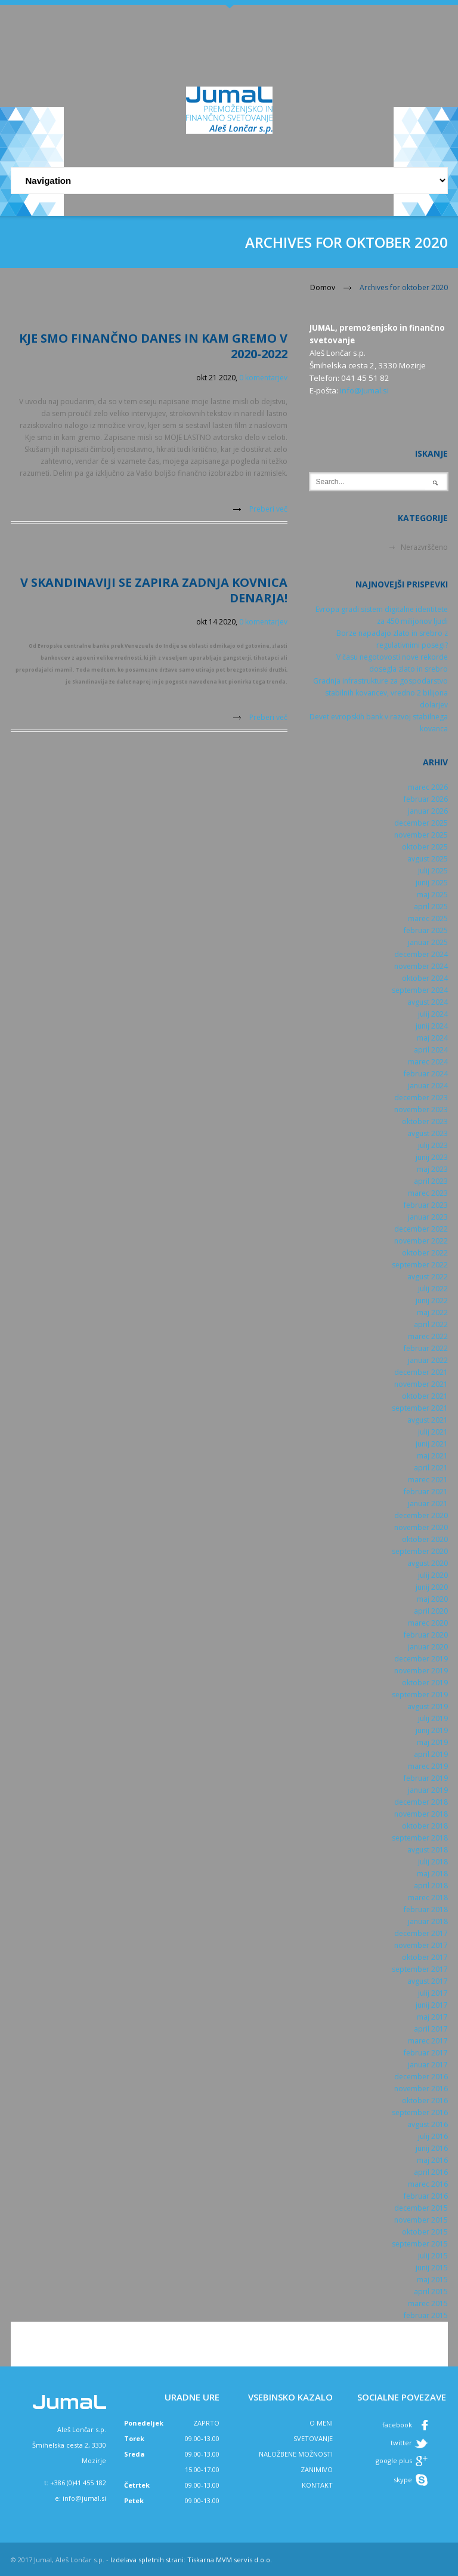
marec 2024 (428, 1062)
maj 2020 (432, 1599)
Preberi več (268, 509)
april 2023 (431, 1181)
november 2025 (421, 835)
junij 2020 (432, 1587)
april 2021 (431, 1468)
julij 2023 (433, 1145)
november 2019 (421, 1671)
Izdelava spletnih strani (147, 2559)
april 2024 (431, 1050)
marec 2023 (428, 1193)
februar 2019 (426, 1778)
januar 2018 (428, 1921)
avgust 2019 (427, 1706)
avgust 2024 (427, 1002)
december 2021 (421, 1372)
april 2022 (431, 1324)
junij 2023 (432, 1157)
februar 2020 (426, 1635)
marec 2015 (428, 2303)
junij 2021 (432, 1444)
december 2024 (421, 954)
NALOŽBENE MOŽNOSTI (296, 2453)
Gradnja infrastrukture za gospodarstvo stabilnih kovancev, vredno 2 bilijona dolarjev (380, 693)
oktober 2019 (425, 1683)
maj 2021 (432, 1456)
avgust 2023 (427, 1133)
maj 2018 (432, 1874)
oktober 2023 (425, 1121)
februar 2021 (426, 1491)
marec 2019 (428, 1766)
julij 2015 (433, 2256)
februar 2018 (426, 1909)
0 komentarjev (263, 378)
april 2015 (431, 2291)
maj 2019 (432, 1742)
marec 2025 (428, 918)
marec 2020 (428, 1623)
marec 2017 (428, 2041)
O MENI (321, 2422)
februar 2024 (426, 1074)
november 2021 (421, 1384)
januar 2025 (428, 942)
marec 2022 (428, 1336)
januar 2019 (428, 1790)
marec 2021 (428, 1480)
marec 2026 (428, 787)
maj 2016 (432, 2160)
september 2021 (420, 1408)
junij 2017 (432, 2005)
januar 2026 (428, 811)
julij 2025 (433, 871)
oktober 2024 (425, 978)
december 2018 (421, 1802)
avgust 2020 (427, 1563)
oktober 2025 (425, 847)
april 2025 (431, 906)
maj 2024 (432, 1038)
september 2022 (420, 1265)
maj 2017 (432, 2017)
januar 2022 (428, 1360)
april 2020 (431, 1611)
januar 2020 (428, 1647)
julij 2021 (433, 1432)
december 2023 (421, 1097)
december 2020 (421, 1515)
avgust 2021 (427, 1420)
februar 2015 (426, 2315)
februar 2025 (426, 930)
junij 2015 (432, 2268)
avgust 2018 (427, 1850)
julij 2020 (433, 1575)
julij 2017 (433, 1993)
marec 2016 (428, 2184)
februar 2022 (426, 1348)
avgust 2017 (427, 1981)
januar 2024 (428, 1086)
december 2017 (421, 1933)
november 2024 (421, 966)
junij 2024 (432, 1026)
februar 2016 (426, 2196)
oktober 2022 (425, 1253)
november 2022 (421, 1241)
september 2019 (420, 1694)
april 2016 (431, 2172)
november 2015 (421, 2220)
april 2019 (431, 1754)
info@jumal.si (364, 390)
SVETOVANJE (313, 2438)
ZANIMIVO (317, 2469)
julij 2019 (433, 1718)
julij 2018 (433, 1862)
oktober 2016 (425, 2100)
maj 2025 (432, 895)
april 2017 (431, 2029)
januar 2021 (428, 1503)
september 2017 (420, 1969)
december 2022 (421, 1229)
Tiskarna (200, 2559)
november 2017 (421, 1945)
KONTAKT (317, 2484)
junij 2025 (432, 883)
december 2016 (421, 2077)
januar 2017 (428, 2065)
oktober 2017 (425, 1957)
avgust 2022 (427, 1277)
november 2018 (421, 1814)
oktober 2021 (425, 1396)
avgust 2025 (427, 859)
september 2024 (420, 990)
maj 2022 (432, 1312)
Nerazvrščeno (424, 547)
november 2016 (421, 2088)
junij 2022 (432, 1300)
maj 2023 (432, 1169)
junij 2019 (432, 1730)
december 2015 (421, 2208)
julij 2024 (433, 1014)
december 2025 (421, 823)
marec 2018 (428, 1897)
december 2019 (421, 1659)
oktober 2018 (425, 1826)
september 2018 (420, 1838)
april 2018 (431, 1886)
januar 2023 (428, 1217)
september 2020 (420, 1551)
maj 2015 (432, 2280)
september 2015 (420, 2244)
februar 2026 (426, 799)
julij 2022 (433, 1289)
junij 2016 (432, 2148)
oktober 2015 (425, 2232)
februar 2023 (426, 1205)
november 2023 (421, 1109)
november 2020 (421, 1527)
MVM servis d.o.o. (244, 2559)
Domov (322, 287)
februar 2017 (426, 2053)
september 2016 (420, 2112)
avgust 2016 (427, 2124)
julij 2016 (433, 2136)
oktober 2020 (425, 1539)
